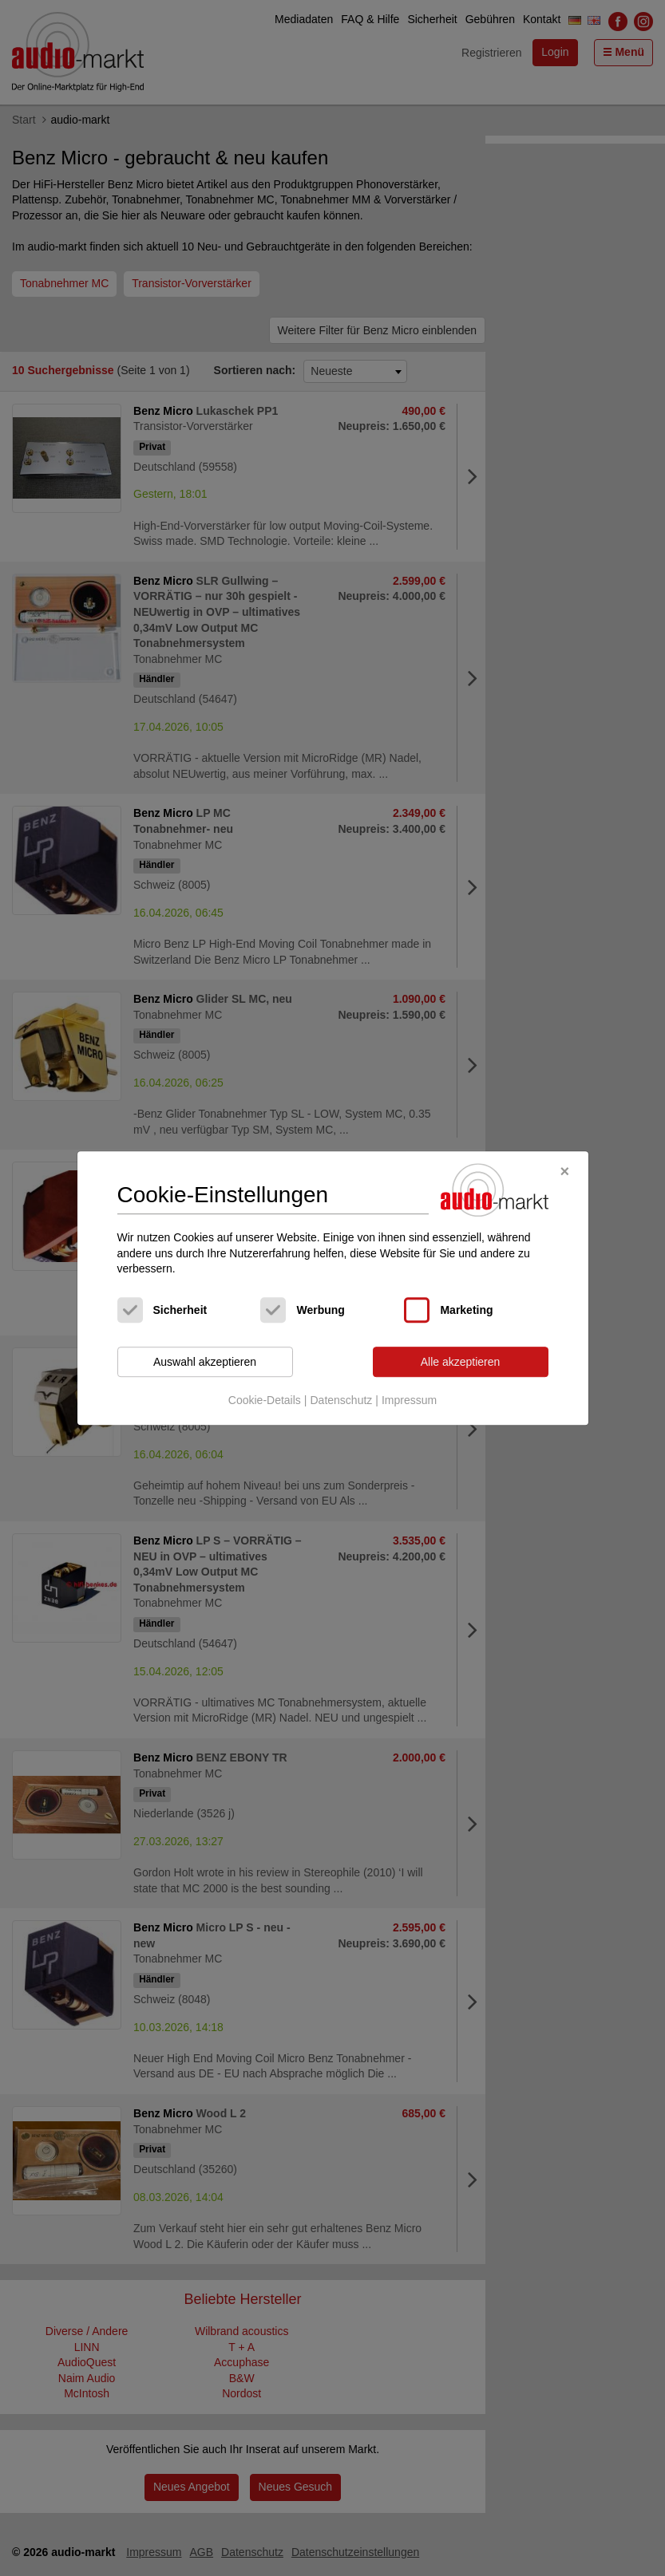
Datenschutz (341, 1401)
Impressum (409, 1401)
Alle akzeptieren (461, 1361)
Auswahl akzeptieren (204, 1361)
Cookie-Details (264, 1401)
